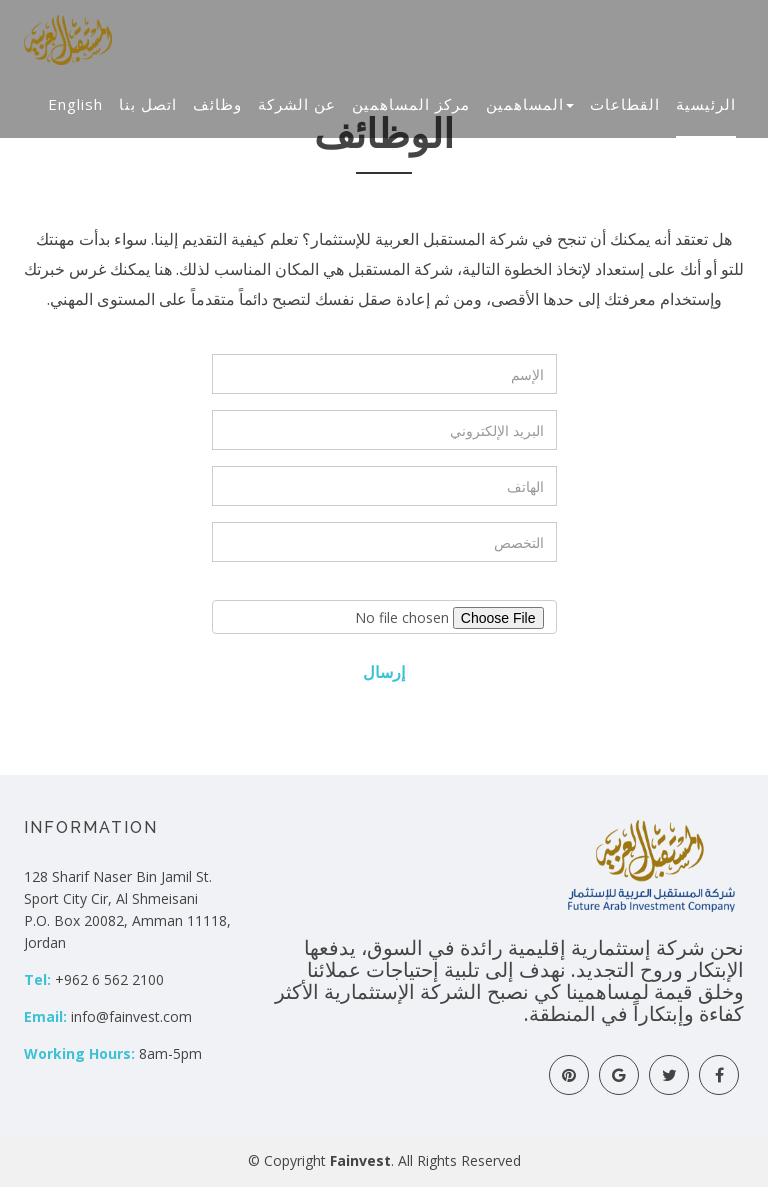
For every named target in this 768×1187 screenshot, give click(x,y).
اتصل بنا (148, 104)
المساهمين (530, 104)
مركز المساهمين (411, 104)
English (75, 104)
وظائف (217, 104)
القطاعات (625, 104)
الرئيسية (706, 104)
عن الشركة (297, 104)
